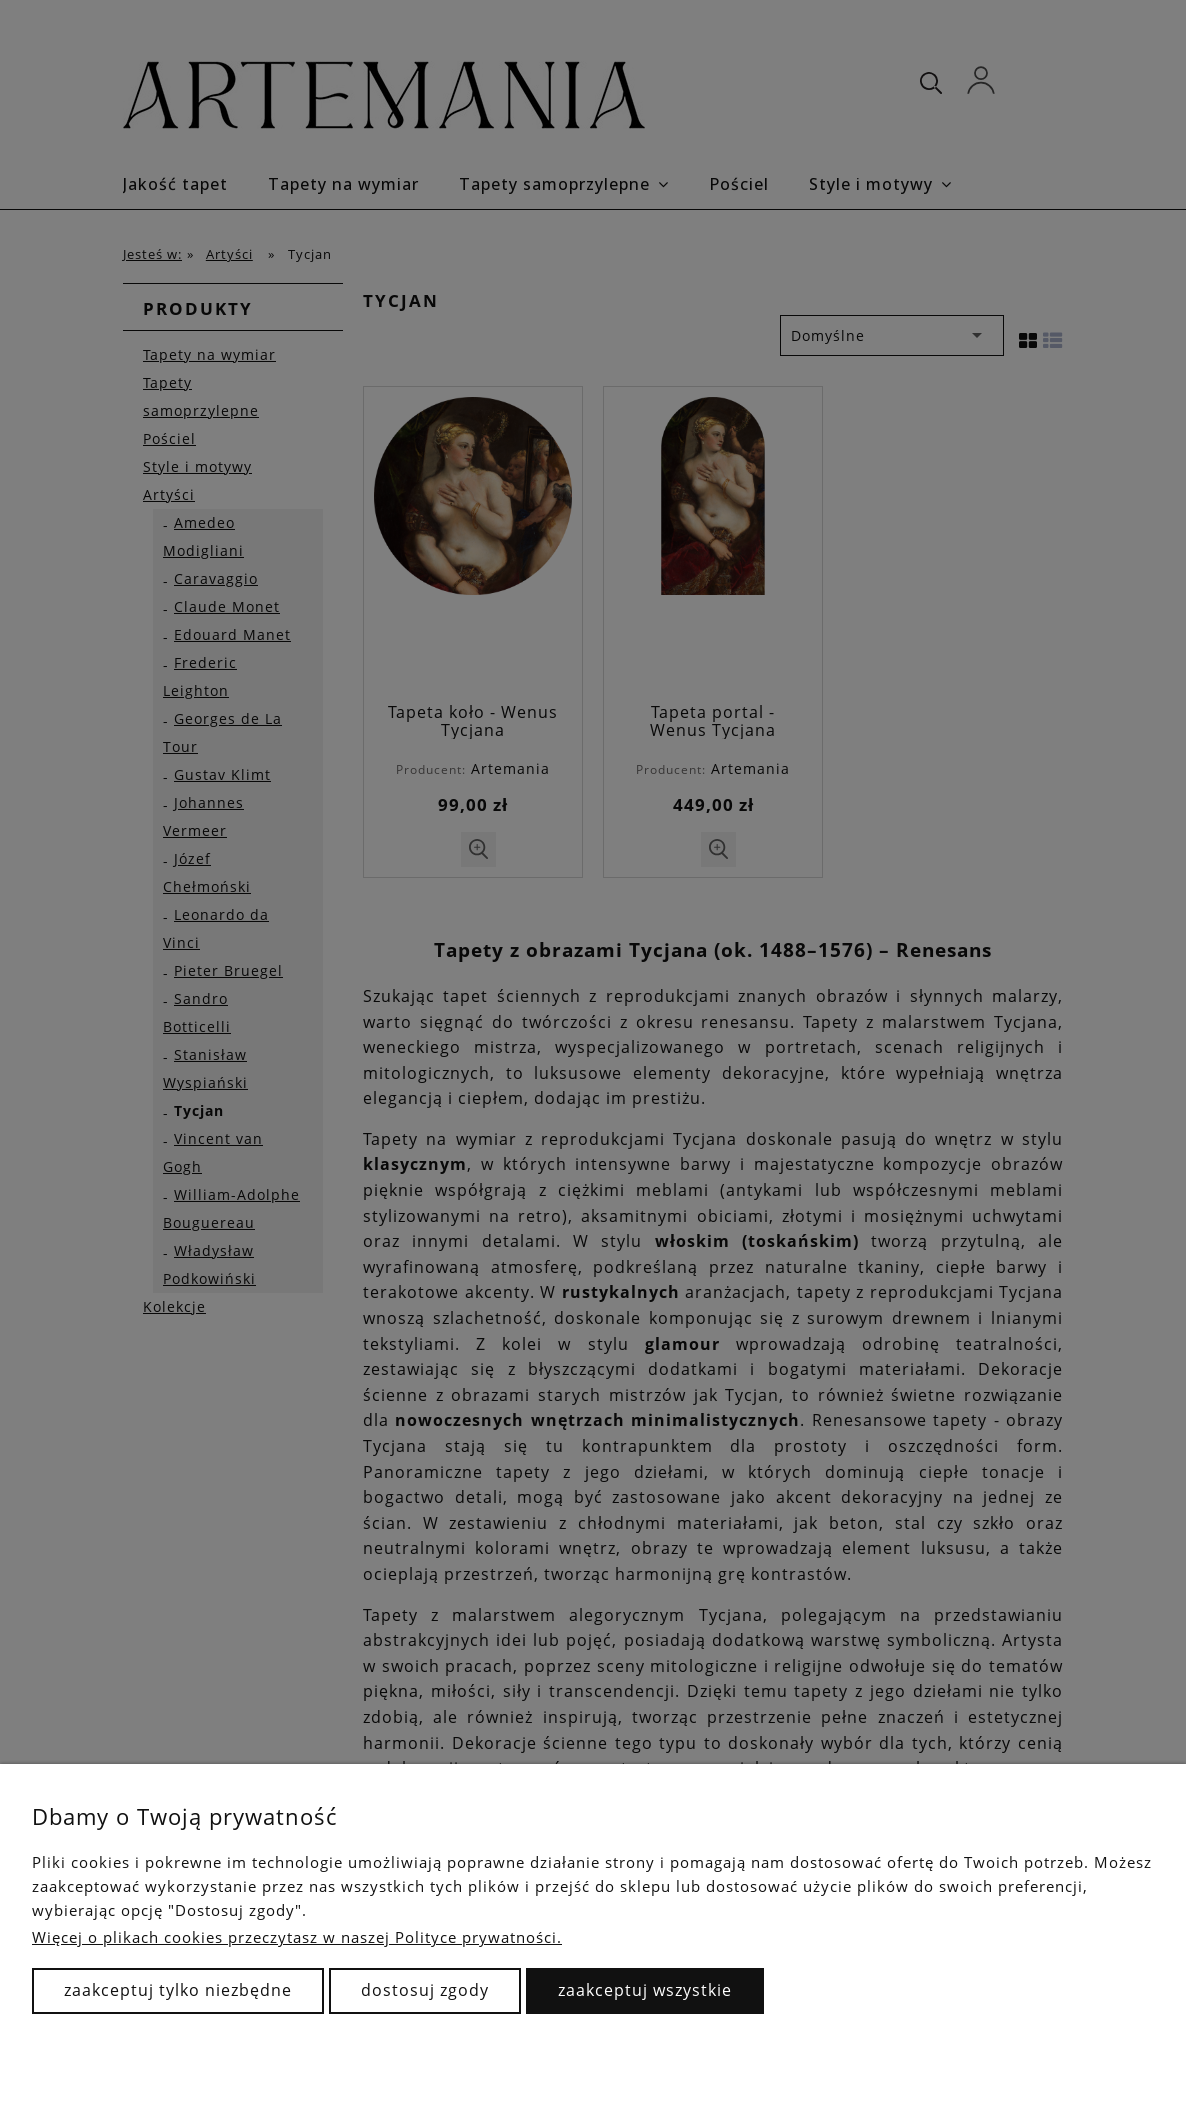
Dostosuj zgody (425, 1990)
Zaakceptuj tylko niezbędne (178, 1990)
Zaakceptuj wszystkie (645, 1990)
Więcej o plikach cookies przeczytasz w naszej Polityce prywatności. (297, 1937)
